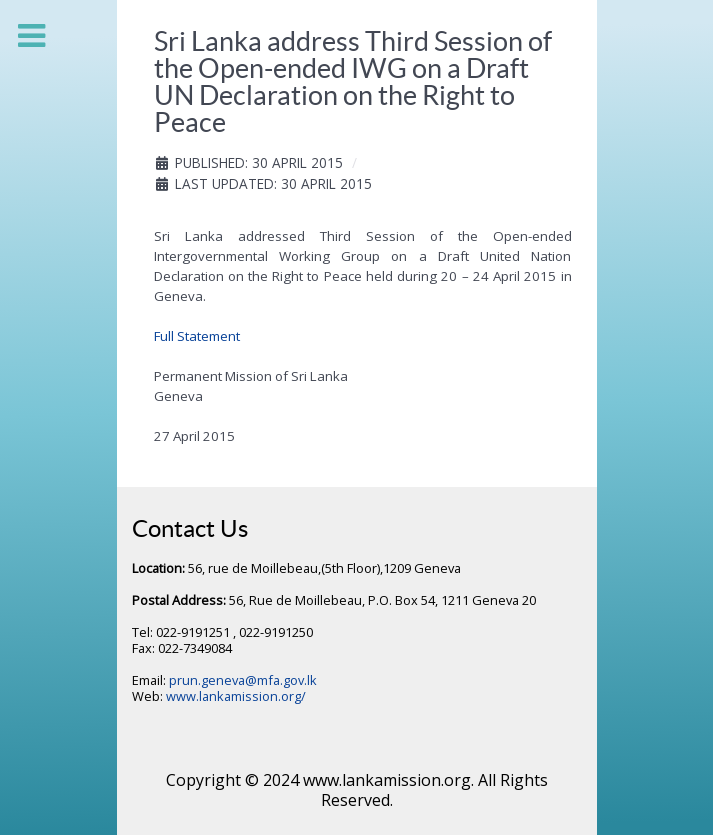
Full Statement (197, 336)
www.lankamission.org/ (236, 696)
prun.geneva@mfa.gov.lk (243, 680)
